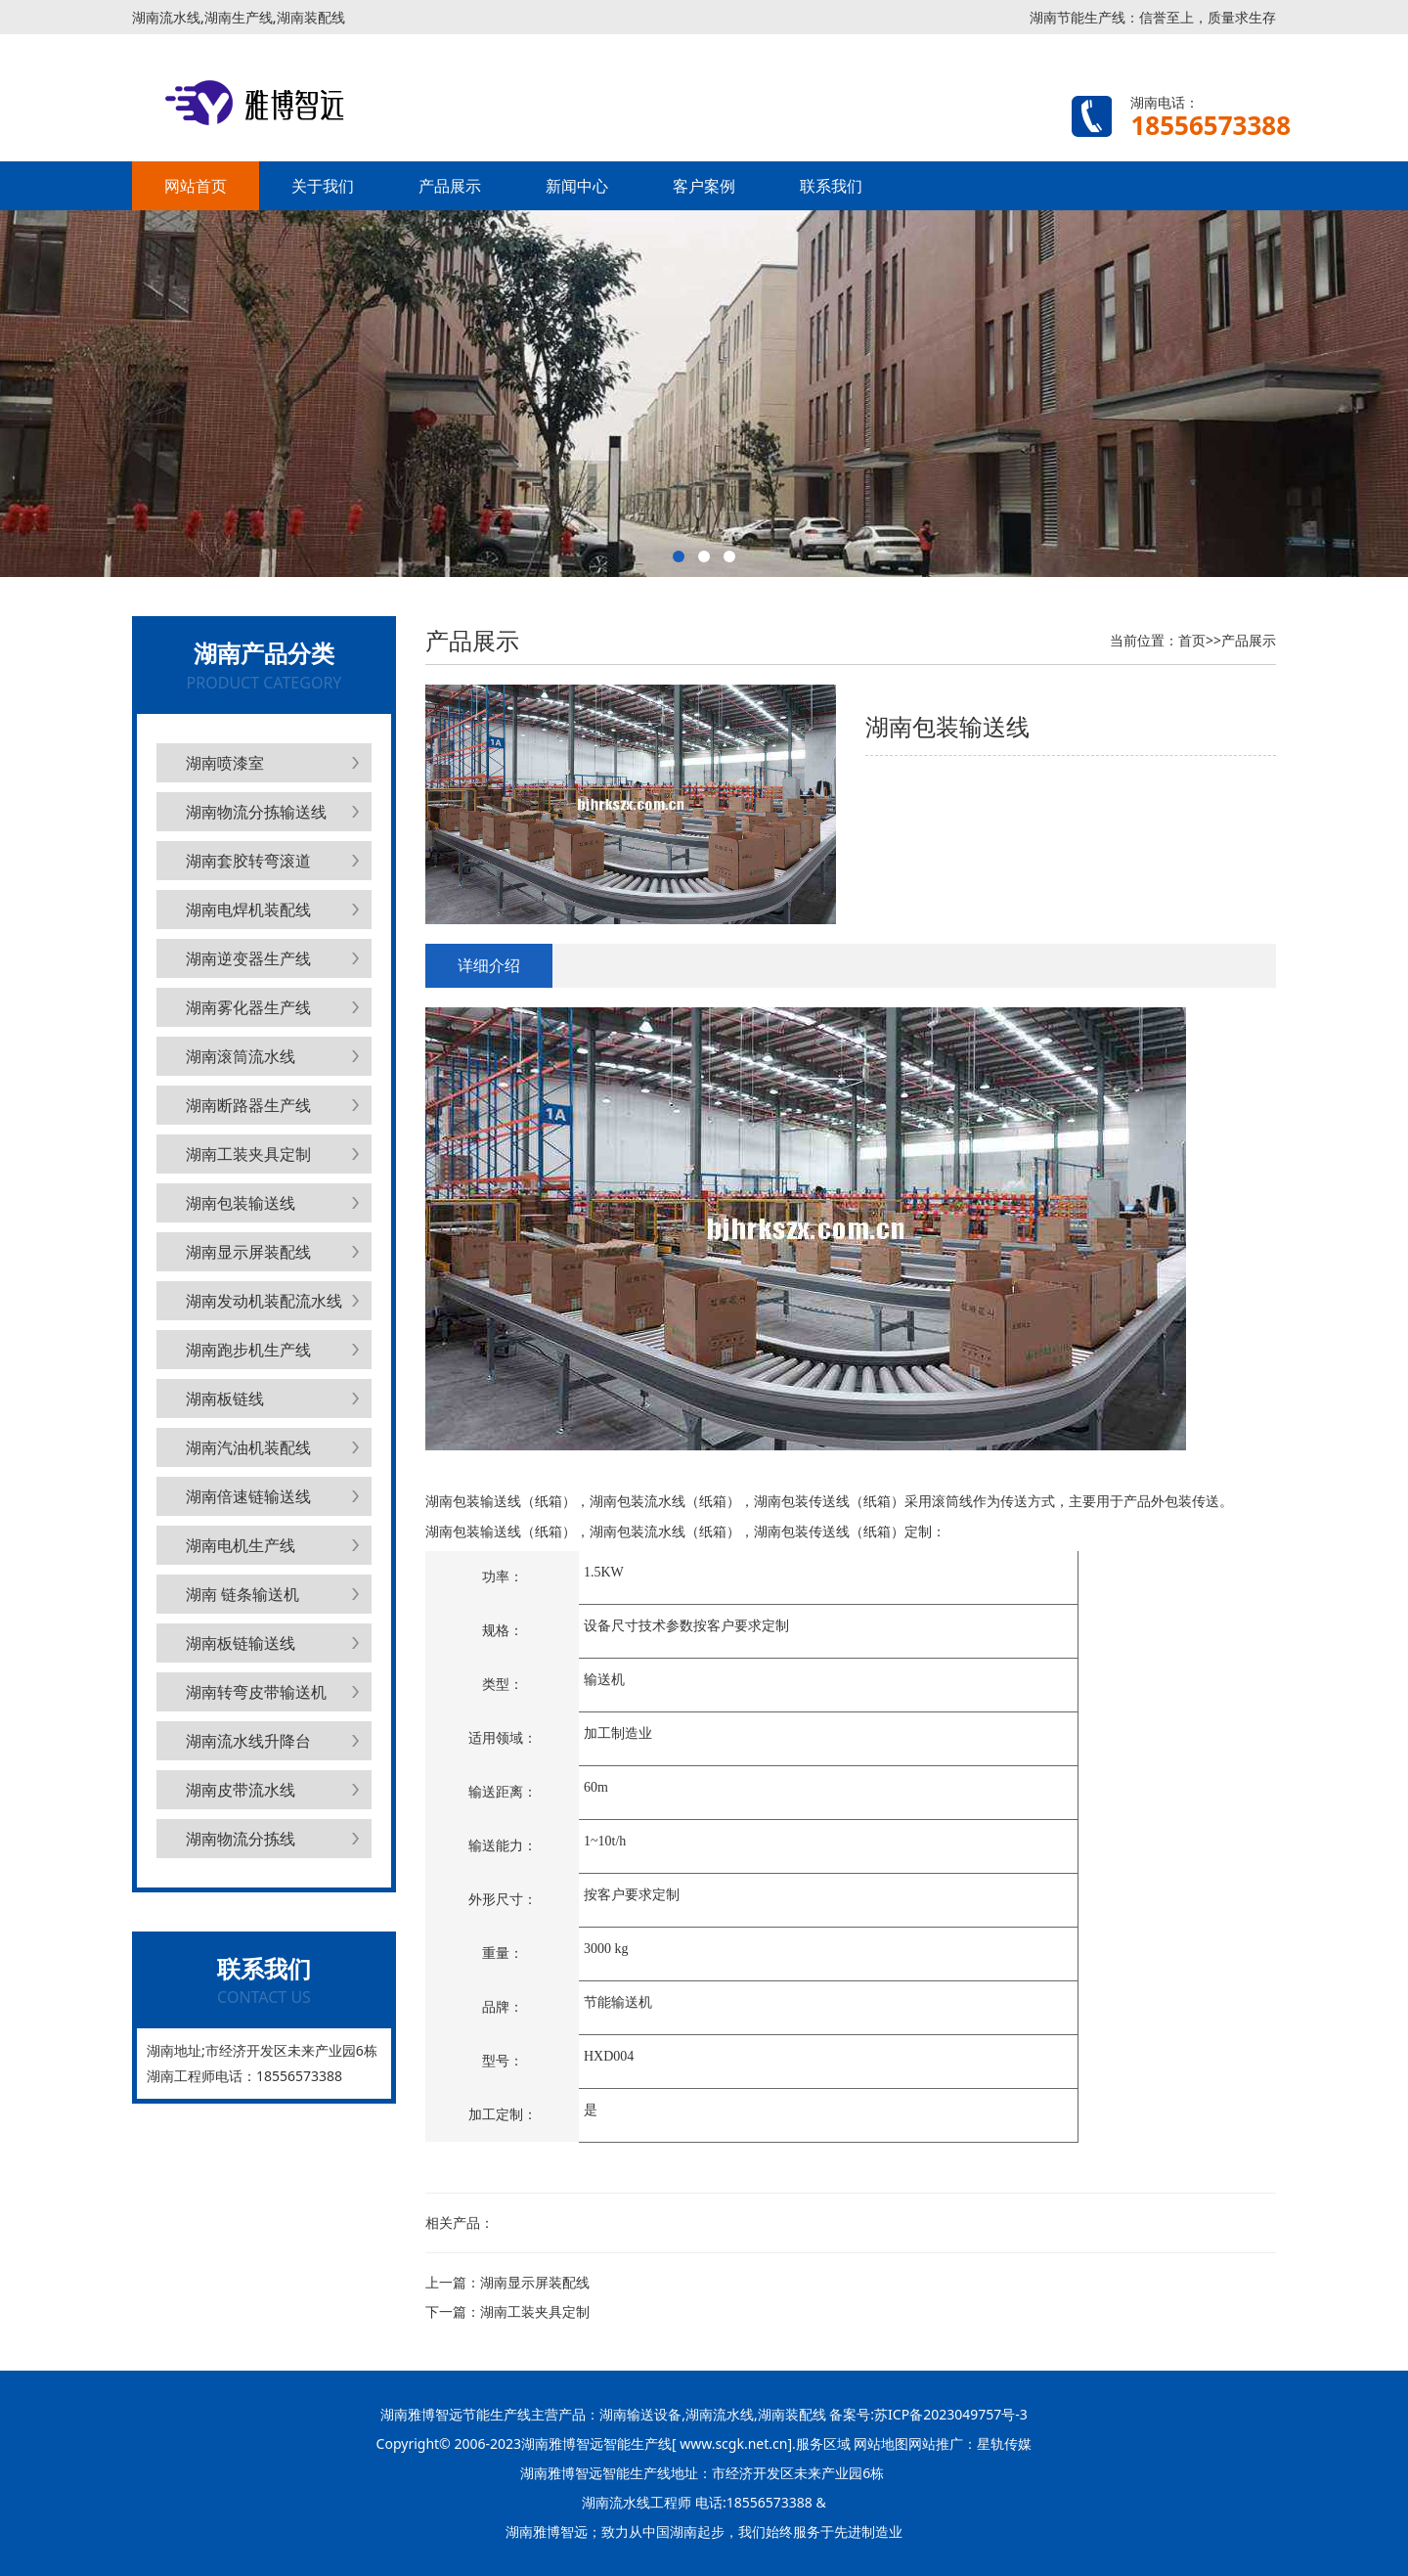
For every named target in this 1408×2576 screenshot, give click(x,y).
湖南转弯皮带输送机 (256, 1692)
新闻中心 (577, 186)
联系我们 (831, 186)
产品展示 (449, 186)
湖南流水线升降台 (248, 1741)
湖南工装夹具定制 (248, 1154)
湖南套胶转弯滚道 (248, 860)
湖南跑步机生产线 (248, 1349)
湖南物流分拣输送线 (256, 811)
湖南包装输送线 (240, 1203)
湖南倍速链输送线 (248, 1496)
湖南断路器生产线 (248, 1105)
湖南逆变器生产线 (248, 958)
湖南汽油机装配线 (248, 1447)
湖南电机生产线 (240, 1545)
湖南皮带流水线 (240, 1789)
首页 (1192, 640)
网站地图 (881, 2443)
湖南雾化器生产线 (248, 1007)
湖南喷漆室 (225, 763)
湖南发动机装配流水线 (264, 1300)
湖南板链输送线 (240, 1643)
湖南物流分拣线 (240, 1838)
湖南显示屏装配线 (248, 1252)
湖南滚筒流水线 (240, 1056)
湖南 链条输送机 (242, 1594)
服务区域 (825, 2443)
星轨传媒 (1004, 2443)
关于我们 (322, 186)
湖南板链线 (225, 1398)
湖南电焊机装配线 (248, 909)
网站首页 (195, 186)
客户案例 (704, 186)
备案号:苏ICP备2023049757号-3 (927, 2414)
